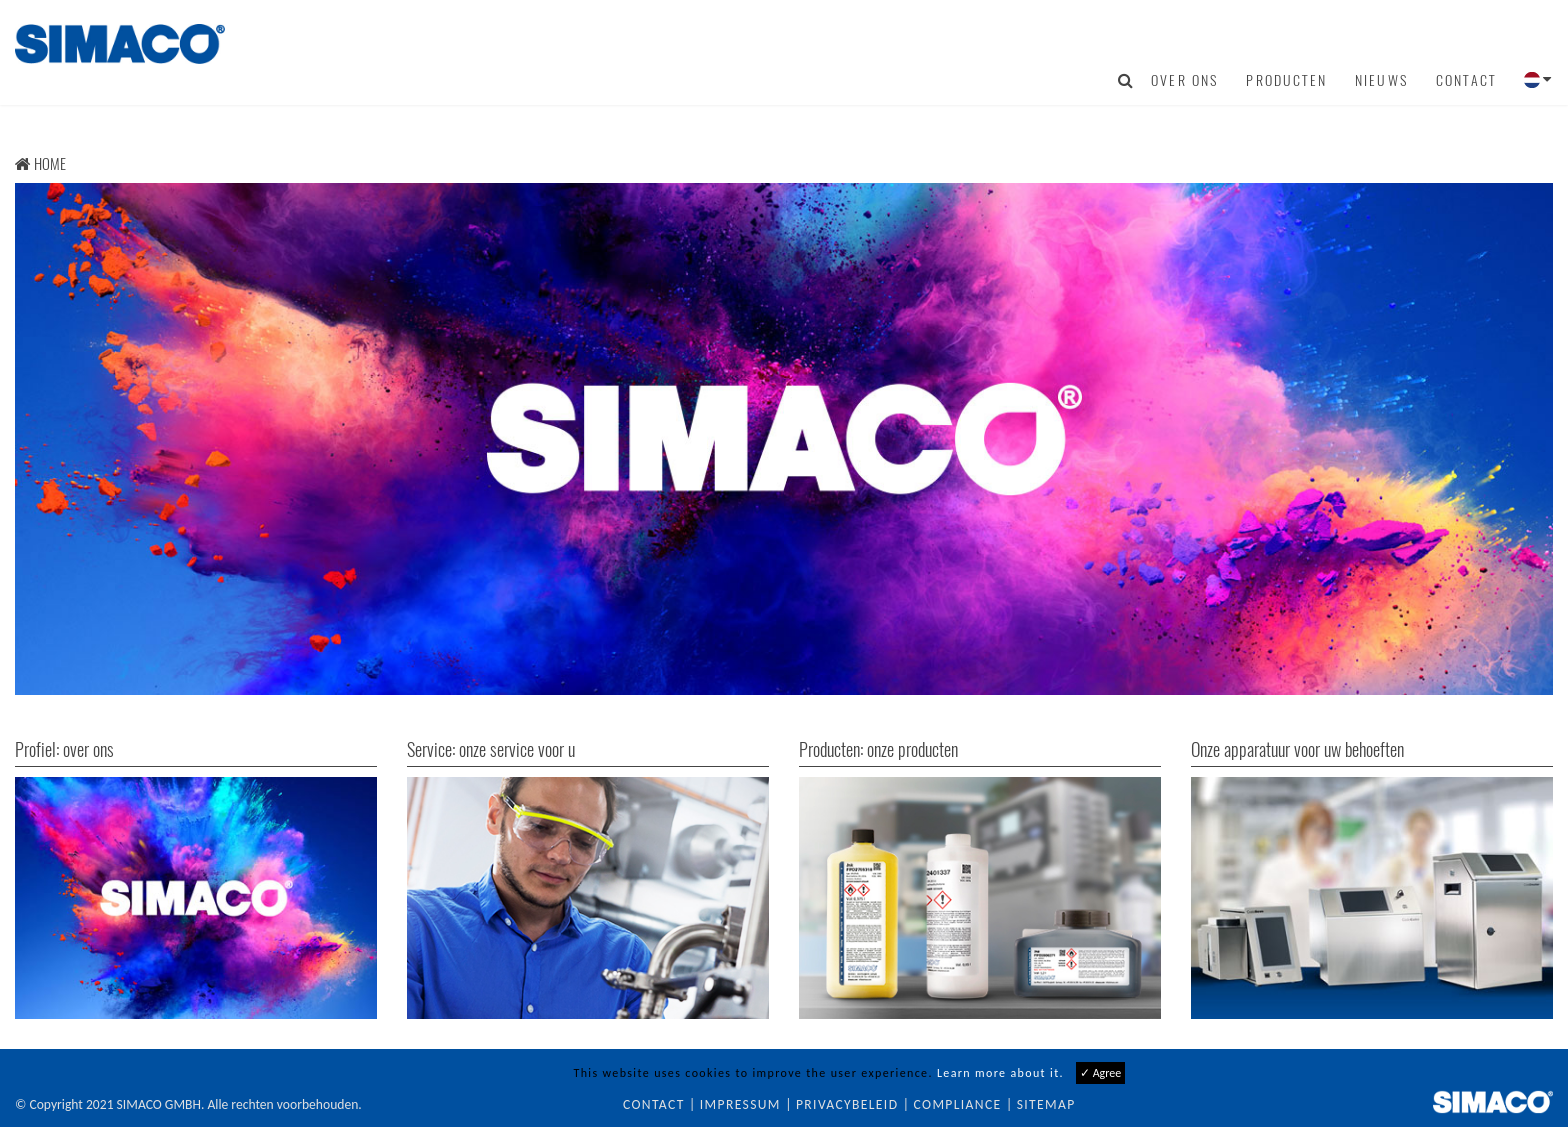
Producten (1286, 80)
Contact (1466, 80)
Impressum (740, 1104)
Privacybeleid (847, 1104)
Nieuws (1381, 80)
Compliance (958, 1104)
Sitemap (1046, 1104)
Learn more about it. (1000, 1073)
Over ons (1184, 80)
